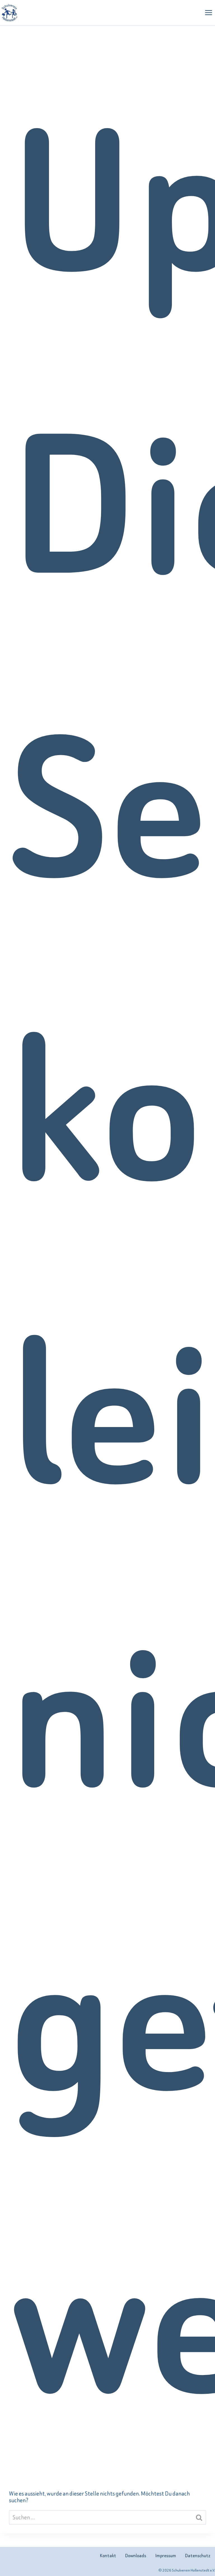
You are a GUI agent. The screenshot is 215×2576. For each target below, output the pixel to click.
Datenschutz (198, 2556)
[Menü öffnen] (208, 12)
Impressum (165, 2556)
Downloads (135, 2556)
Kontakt (108, 2556)
